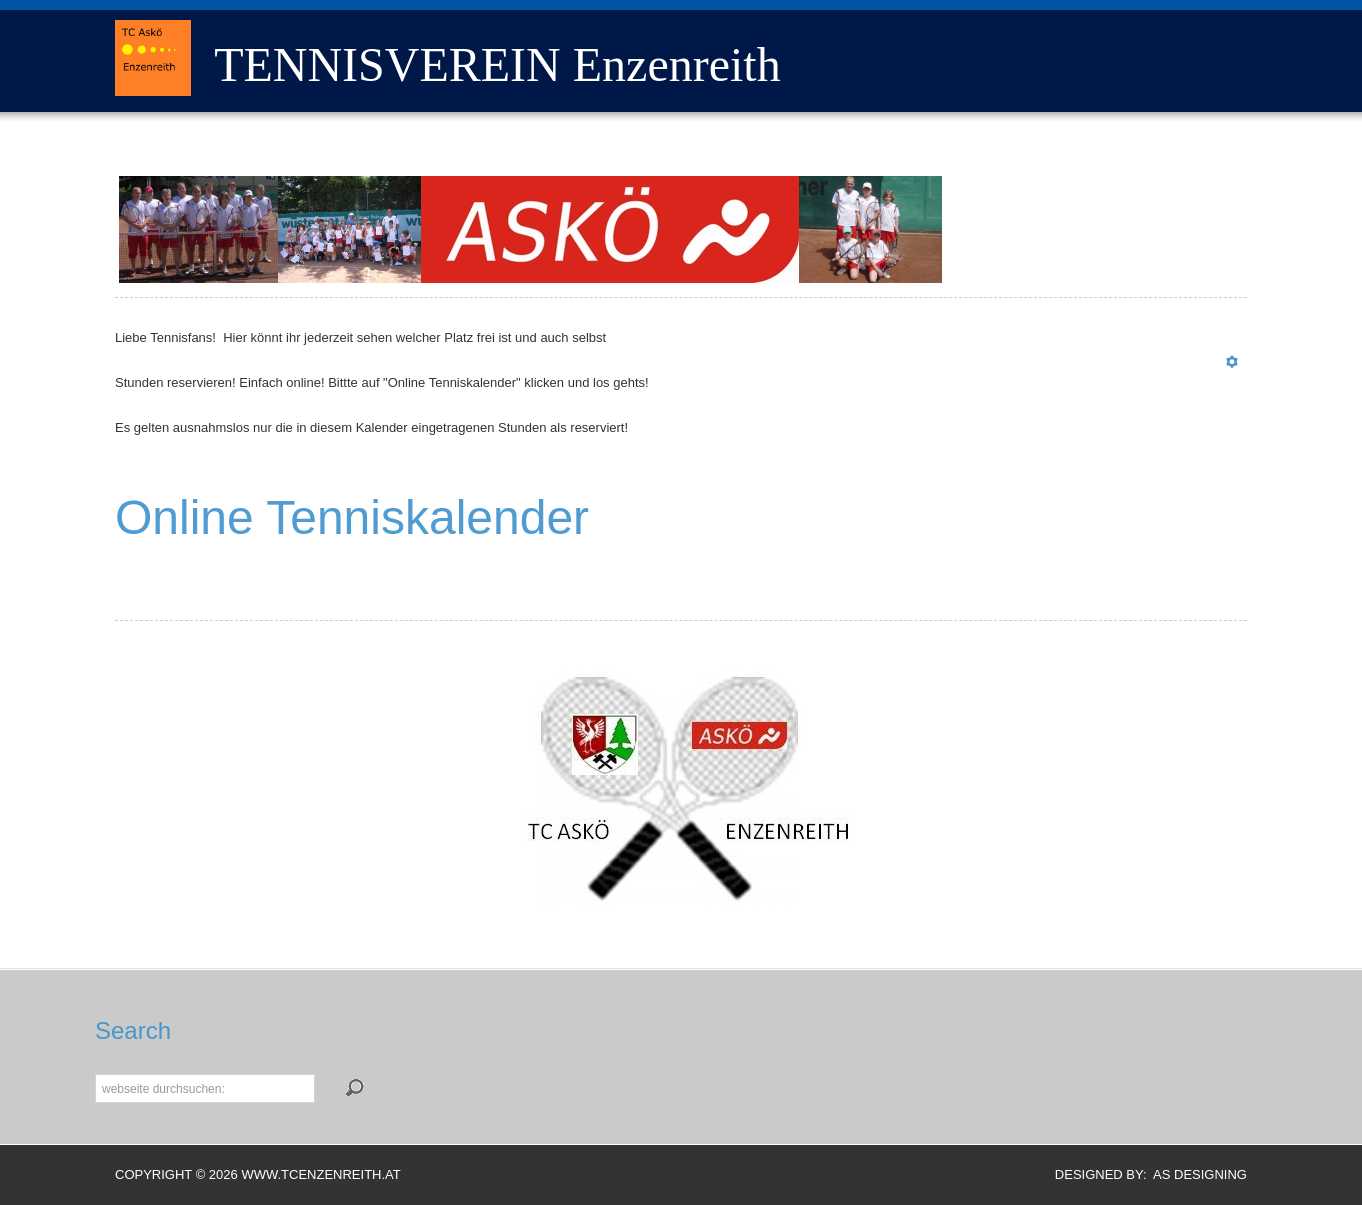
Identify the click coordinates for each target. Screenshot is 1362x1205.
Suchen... (95, 1072)
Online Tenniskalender (352, 517)
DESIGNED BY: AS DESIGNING (1143, 1174)
